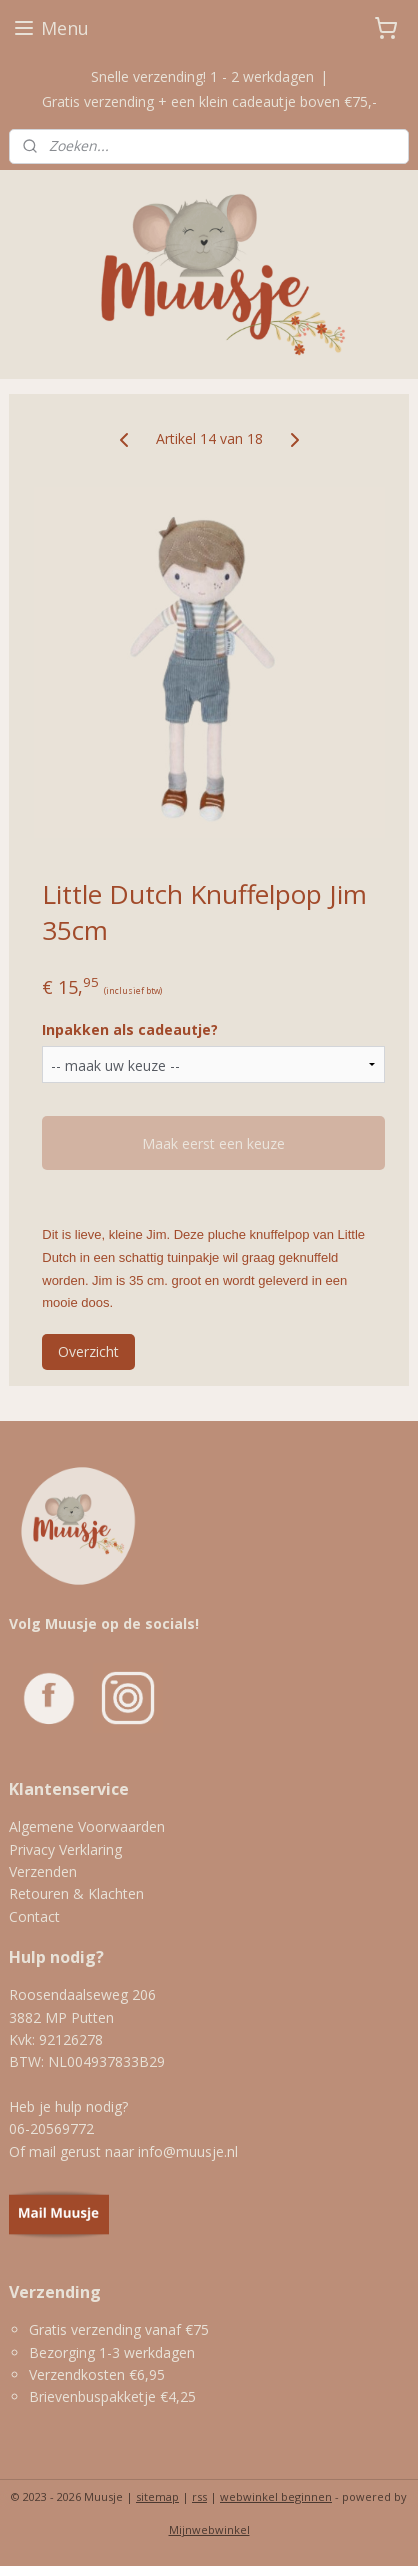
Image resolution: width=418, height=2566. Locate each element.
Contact (34, 1916)
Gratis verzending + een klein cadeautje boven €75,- (209, 101)
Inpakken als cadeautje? (130, 1029)
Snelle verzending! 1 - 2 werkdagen (202, 76)
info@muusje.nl (188, 2151)
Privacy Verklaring (65, 1849)
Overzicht (88, 1351)
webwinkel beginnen (276, 2496)
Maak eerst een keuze (213, 1143)
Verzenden (43, 1871)
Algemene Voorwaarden (87, 1826)
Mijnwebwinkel (209, 2529)
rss (199, 2496)
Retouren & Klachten (76, 1893)
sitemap (157, 2496)
